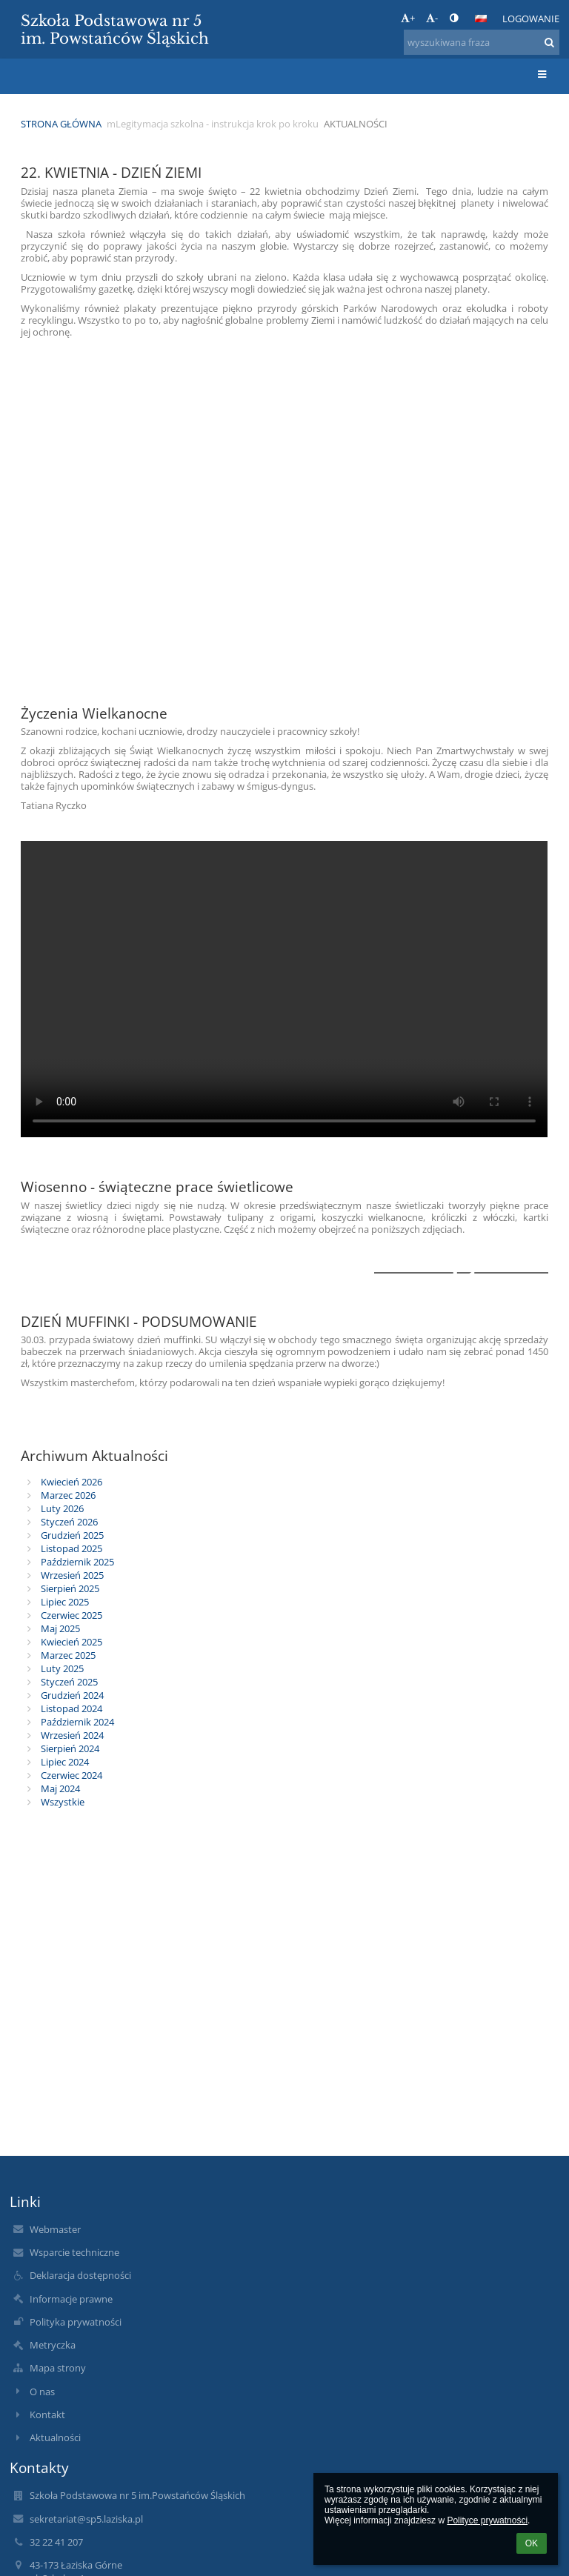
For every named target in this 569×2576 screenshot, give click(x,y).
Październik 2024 (77, 1721)
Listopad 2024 (71, 1708)
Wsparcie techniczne (74, 2252)
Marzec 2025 (68, 1655)
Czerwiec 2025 (71, 1615)
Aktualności (355, 123)
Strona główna (61, 123)
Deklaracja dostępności (80, 2275)
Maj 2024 (60, 1788)
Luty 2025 (62, 1668)
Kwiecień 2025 (71, 1641)
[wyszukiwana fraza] (481, 42)
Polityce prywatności (487, 2520)
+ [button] (408, 17)
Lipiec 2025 (65, 1601)
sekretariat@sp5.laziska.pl (86, 2519)
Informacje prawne (71, 2299)
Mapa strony (58, 2367)
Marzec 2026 (68, 1495)
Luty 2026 (62, 1508)
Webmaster (55, 2229)
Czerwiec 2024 (71, 1775)
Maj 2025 (60, 1628)
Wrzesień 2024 (72, 1735)
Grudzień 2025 (72, 1535)
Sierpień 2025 (70, 1588)
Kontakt (47, 2414)
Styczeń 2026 (69, 1521)
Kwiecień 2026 (71, 1481)
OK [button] (531, 2543)
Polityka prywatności (76, 2322)
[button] (481, 18)
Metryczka (53, 2345)
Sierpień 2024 (70, 1748)
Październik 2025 (77, 1561)
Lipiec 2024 (65, 1761)
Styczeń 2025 (69, 1681)
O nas (42, 2391)
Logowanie (530, 18)
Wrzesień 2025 (72, 1575)
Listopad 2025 (71, 1548)
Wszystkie (62, 1801)
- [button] (432, 17)
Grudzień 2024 (72, 1695)
